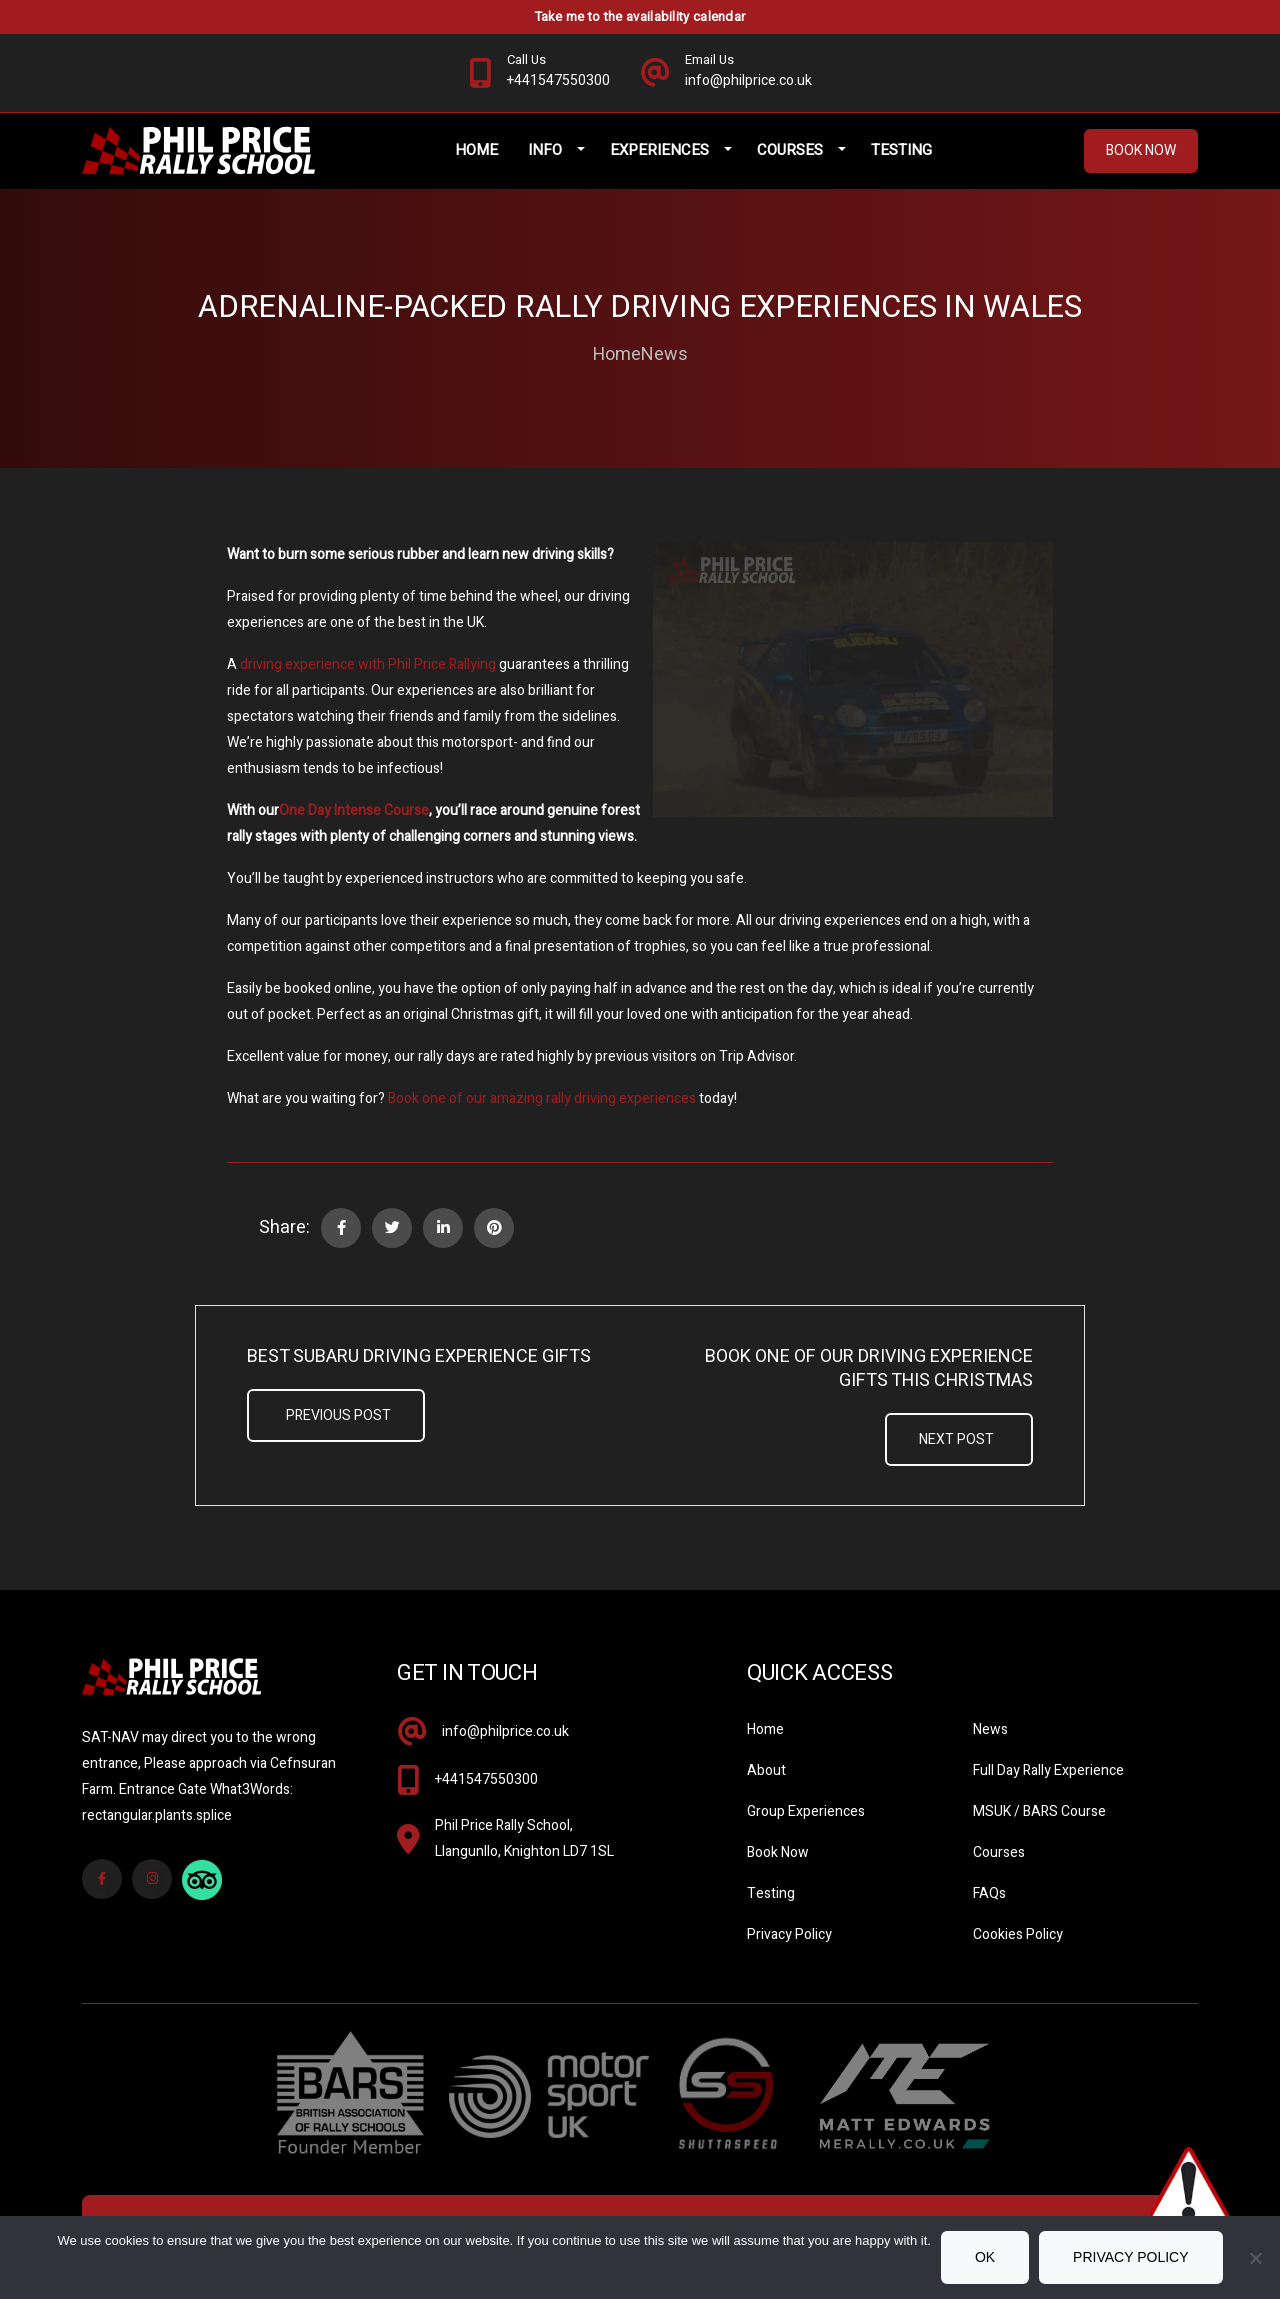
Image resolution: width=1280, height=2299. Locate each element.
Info (545, 150)
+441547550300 (486, 1779)
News (664, 355)
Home (476, 150)
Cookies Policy (1018, 1934)
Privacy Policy (789, 1934)
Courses (790, 150)
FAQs (989, 1893)
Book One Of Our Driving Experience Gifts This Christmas (869, 1369)
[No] (1255, 2258)
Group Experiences (806, 1811)
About (766, 1770)
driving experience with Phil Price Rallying (368, 664)
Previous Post (338, 1415)
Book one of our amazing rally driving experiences (542, 1098)
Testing (901, 150)
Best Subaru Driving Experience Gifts (419, 1357)
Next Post (956, 1439)
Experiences (659, 150)
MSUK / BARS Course (1039, 1811)
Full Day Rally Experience (1048, 1770)
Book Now (1141, 150)
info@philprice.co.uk (505, 1731)
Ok (985, 2257)
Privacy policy (1130, 2257)
